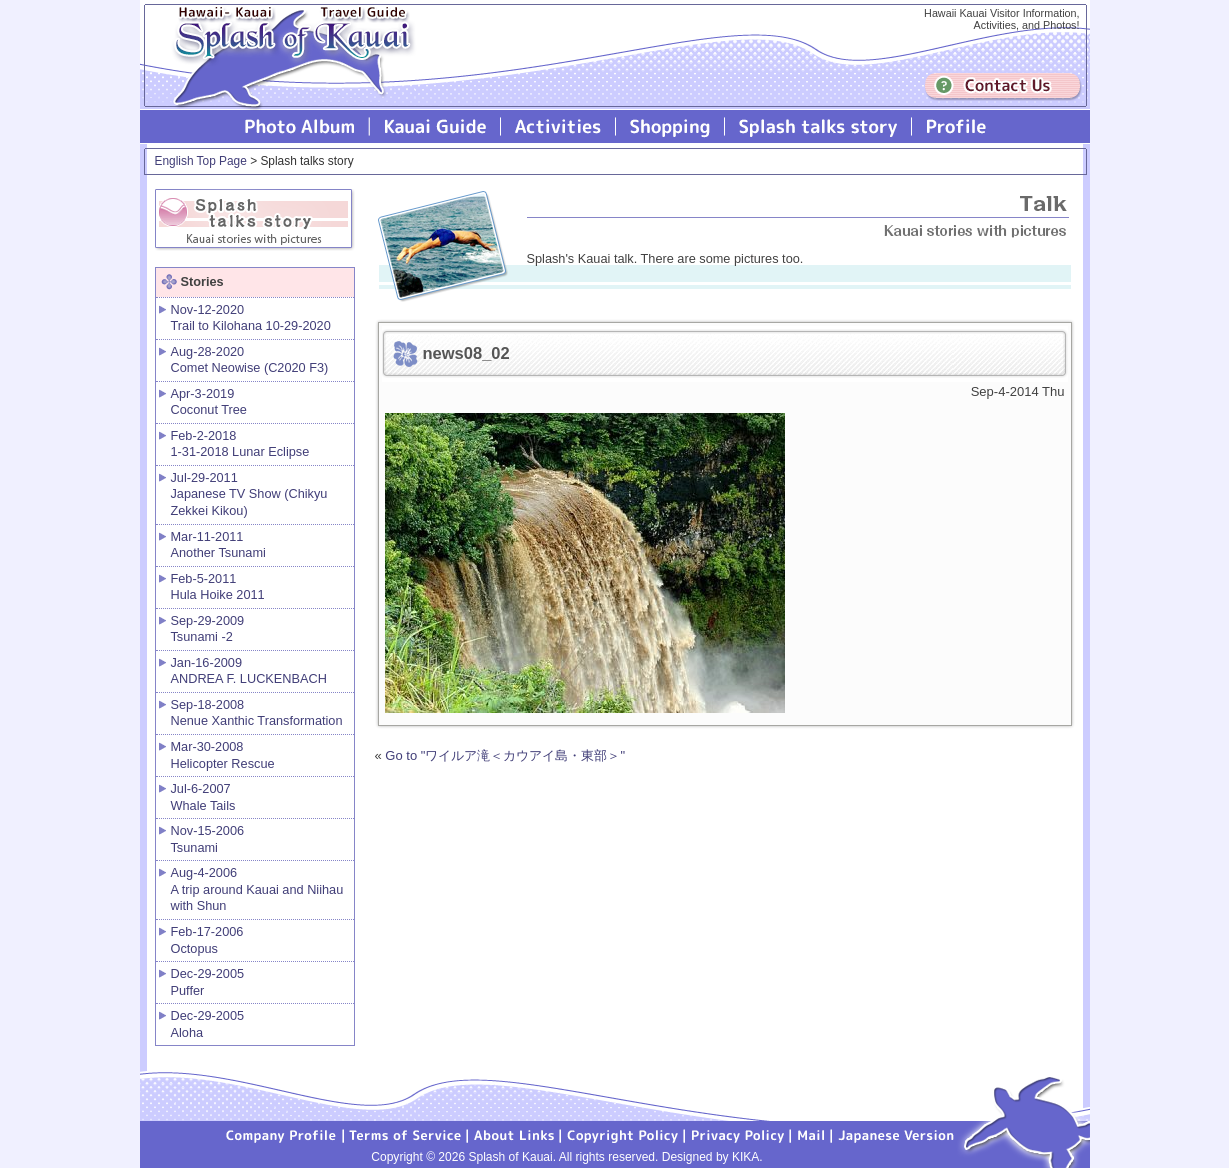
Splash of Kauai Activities (558, 126)
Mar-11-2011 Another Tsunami (218, 545)
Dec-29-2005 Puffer (208, 982)
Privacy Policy (738, 1134)
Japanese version (896, 1134)
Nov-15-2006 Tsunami (208, 839)
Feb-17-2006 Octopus (207, 940)
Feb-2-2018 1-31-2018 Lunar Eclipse (240, 444)
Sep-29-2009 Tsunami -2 (208, 629)
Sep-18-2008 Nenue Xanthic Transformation (257, 713)
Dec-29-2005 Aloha (208, 1024)
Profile (954, 126)
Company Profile (282, 1134)
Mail (811, 1134)
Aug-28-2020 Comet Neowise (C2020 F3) (250, 360)
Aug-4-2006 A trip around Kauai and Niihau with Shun (257, 889)
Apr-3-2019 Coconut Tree (209, 402)
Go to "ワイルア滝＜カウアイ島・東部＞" (505, 755)
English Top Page (201, 161)
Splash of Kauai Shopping (670, 126)
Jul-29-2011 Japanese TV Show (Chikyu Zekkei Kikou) (249, 494)
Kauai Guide (435, 126)
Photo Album (300, 126)
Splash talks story (818, 126)
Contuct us (1003, 86)
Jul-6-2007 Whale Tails (203, 797)
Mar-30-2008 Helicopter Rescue (223, 755)
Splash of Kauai (285, 71)
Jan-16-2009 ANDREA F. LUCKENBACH (249, 671)
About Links (514, 1134)
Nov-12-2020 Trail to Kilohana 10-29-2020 (251, 318)
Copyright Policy (623, 1134)
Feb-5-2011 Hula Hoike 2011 (218, 587)
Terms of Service (406, 1134)
